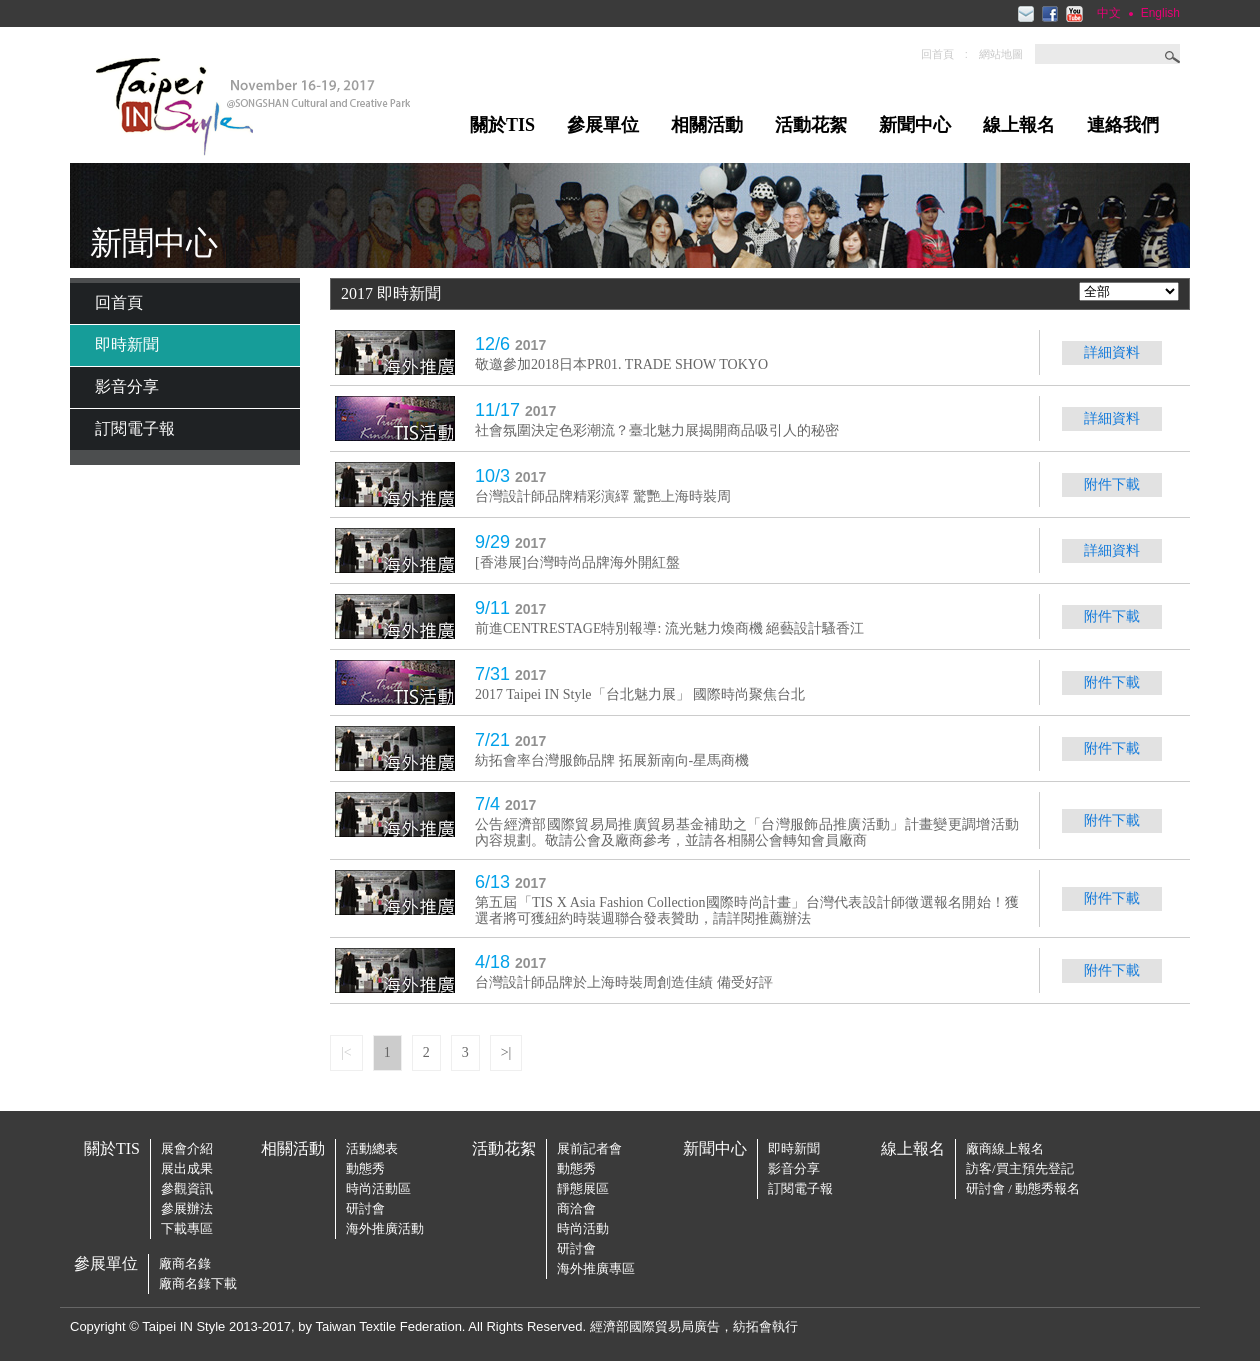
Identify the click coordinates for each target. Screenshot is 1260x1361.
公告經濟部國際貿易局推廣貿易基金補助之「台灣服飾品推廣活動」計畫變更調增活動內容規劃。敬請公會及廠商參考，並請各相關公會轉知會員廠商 (747, 832)
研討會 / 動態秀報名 (1023, 1188)
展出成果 (187, 1168)
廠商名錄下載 (198, 1283)
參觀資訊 (187, 1188)
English (1160, 13)
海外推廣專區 (596, 1268)
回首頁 (937, 54)
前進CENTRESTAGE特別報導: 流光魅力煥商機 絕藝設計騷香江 (669, 628)
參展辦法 (187, 1208)
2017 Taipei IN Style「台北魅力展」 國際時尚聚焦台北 (640, 694)
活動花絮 (811, 125)
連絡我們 (1123, 125)
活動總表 (372, 1148)
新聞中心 (915, 125)
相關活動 (707, 125)
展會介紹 (187, 1148)
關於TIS (502, 125)
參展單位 (603, 125)
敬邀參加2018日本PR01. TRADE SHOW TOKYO (621, 364)
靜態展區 (583, 1188)
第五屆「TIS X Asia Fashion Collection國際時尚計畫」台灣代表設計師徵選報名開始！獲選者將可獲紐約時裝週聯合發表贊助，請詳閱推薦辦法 (747, 910)
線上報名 (1019, 125)
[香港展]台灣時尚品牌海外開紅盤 (577, 562)
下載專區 (187, 1228)
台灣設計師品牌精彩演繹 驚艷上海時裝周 (603, 496)
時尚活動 (583, 1228)
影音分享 (127, 386)
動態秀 (365, 1168)
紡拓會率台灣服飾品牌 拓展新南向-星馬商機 (612, 760)
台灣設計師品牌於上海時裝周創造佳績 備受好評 (624, 982)
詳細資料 (1112, 352)
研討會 (365, 1208)
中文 (1109, 13)
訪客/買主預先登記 (1020, 1168)
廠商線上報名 (1005, 1148)
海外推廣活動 (385, 1228)
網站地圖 (1001, 54)
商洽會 (576, 1208)
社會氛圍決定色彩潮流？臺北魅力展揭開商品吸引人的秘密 (657, 430)
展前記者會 (589, 1148)
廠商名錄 (185, 1263)
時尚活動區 (378, 1188)
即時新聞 (127, 344)
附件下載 (1112, 484)
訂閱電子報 (135, 428)
